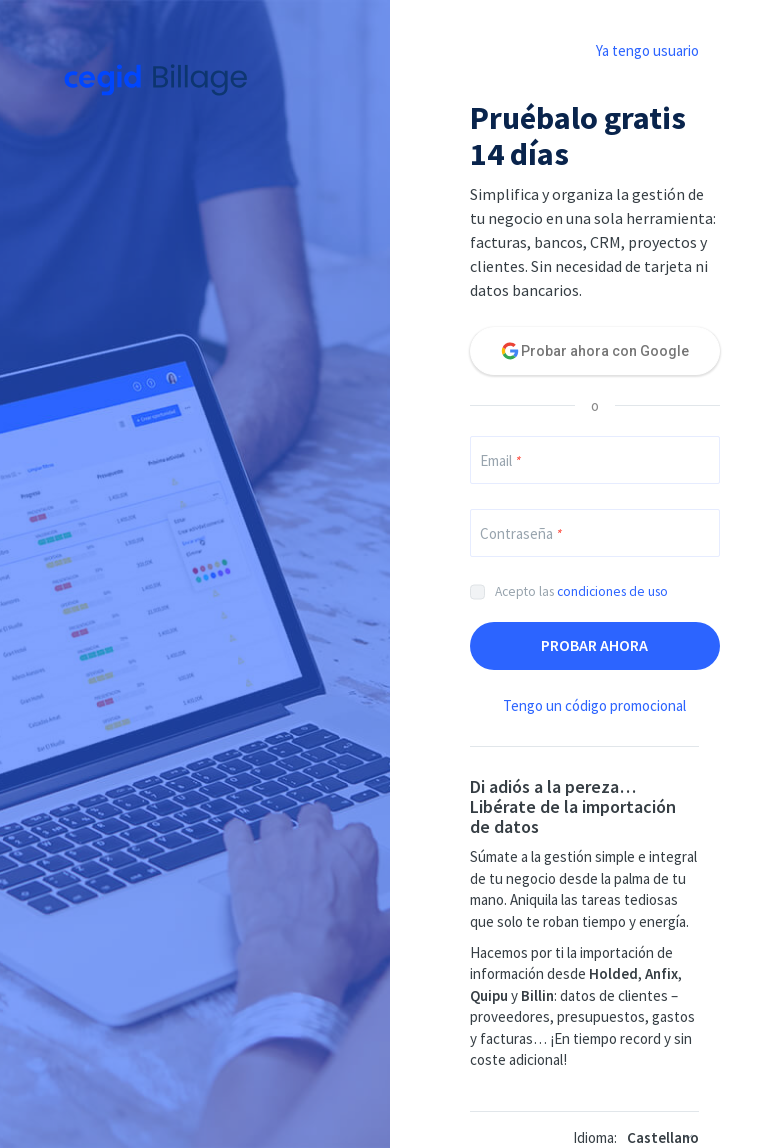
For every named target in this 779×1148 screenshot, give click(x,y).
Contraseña (520, 533)
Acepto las (581, 592)
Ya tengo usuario (647, 50)
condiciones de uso (612, 591)
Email (500, 460)
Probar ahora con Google (605, 351)
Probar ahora (594, 645)
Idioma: (595, 1137)
